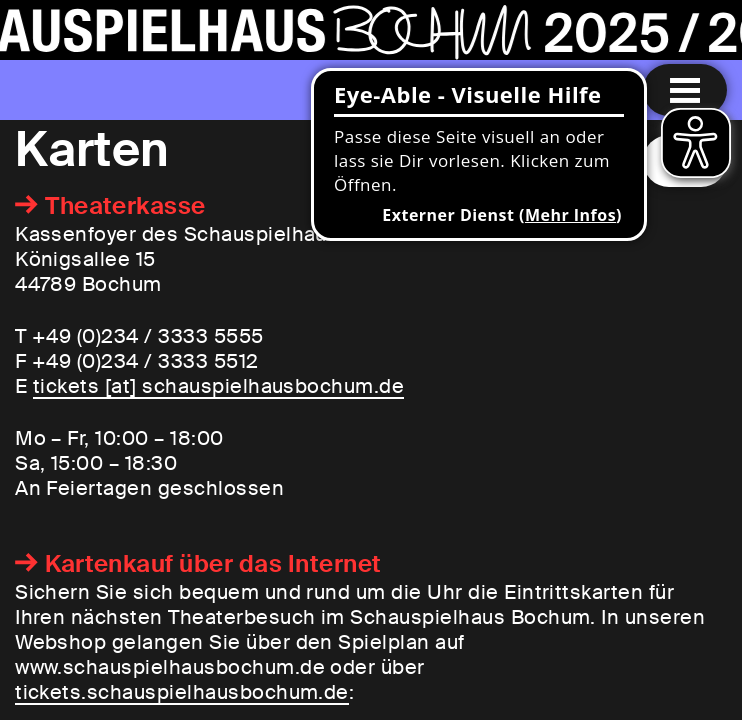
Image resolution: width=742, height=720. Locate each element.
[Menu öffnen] (685, 90)
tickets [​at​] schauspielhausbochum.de (218, 386)
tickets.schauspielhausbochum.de (182, 692)
